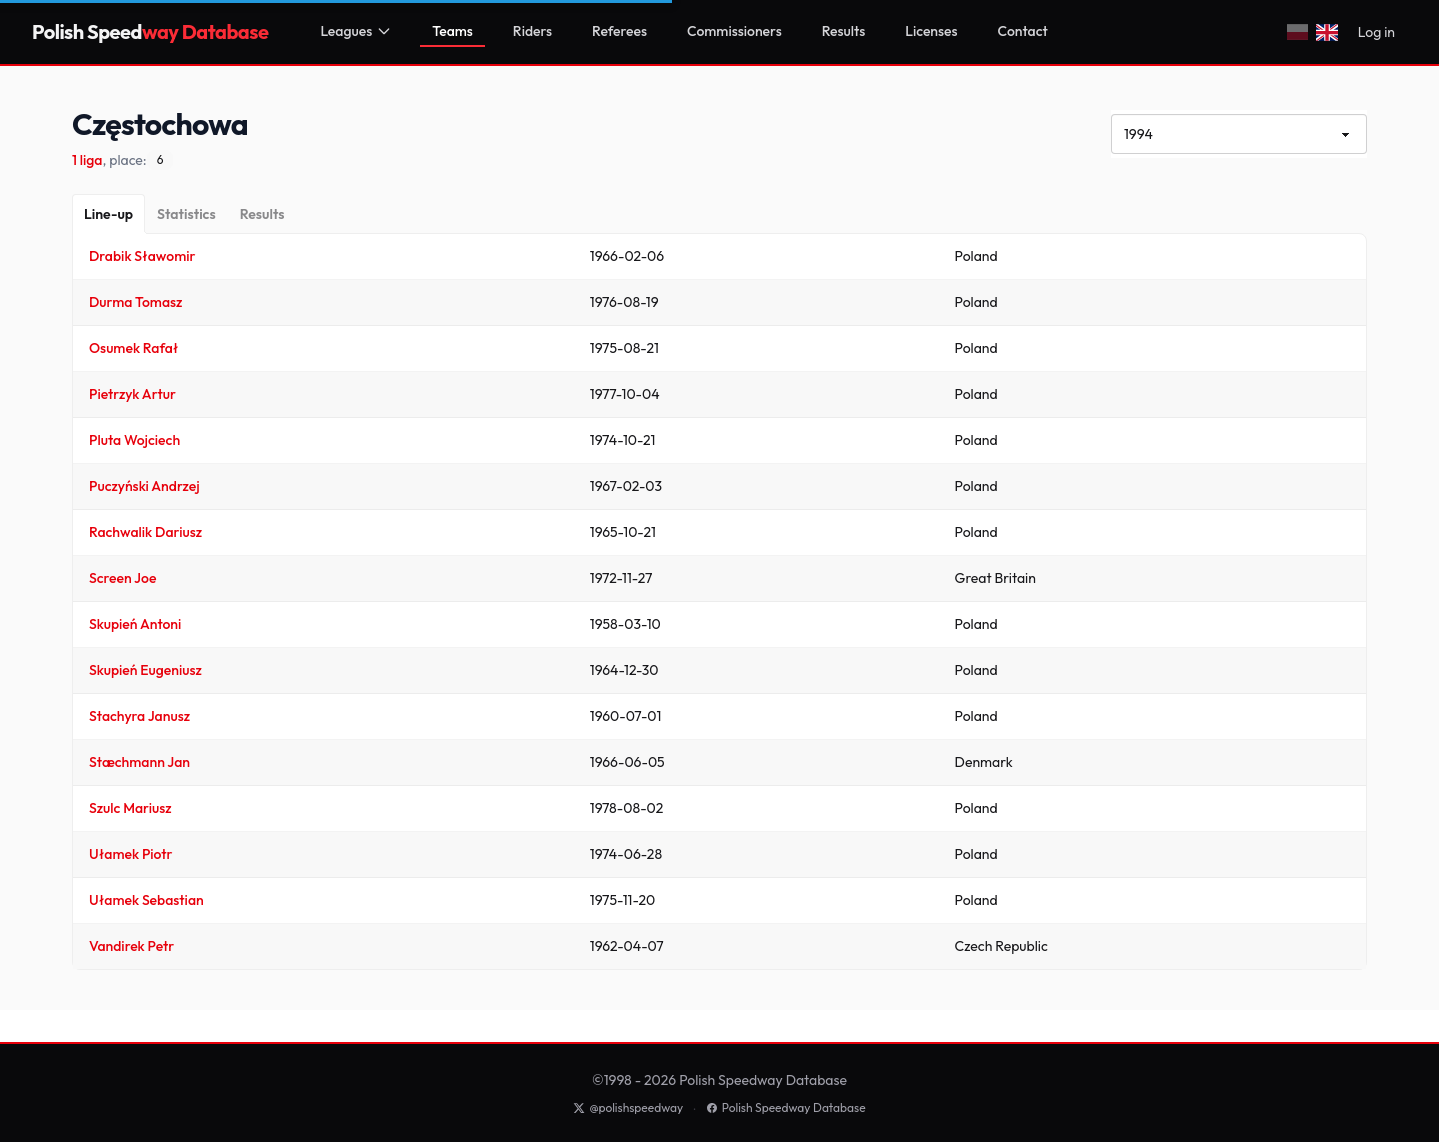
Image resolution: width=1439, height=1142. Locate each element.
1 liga (87, 160)
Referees (619, 31)
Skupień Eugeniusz (145, 670)
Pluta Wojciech (134, 440)
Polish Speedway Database (786, 1107)
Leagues (356, 31)
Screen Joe (122, 578)
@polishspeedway (628, 1107)
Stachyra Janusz (139, 716)
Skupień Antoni (135, 624)
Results (844, 31)
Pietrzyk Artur (132, 394)
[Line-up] (108, 214)
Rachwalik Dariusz (145, 532)
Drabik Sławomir (142, 256)
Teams (452, 31)
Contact (1023, 31)
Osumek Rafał (133, 348)
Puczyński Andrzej (144, 486)
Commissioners (734, 31)
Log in (1376, 32)
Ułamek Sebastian (146, 900)
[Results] (262, 214)
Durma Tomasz (135, 302)
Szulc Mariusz (130, 808)
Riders (532, 31)
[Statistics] (186, 214)
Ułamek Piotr (131, 854)
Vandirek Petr (131, 946)
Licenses (931, 31)
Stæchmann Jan (139, 762)
